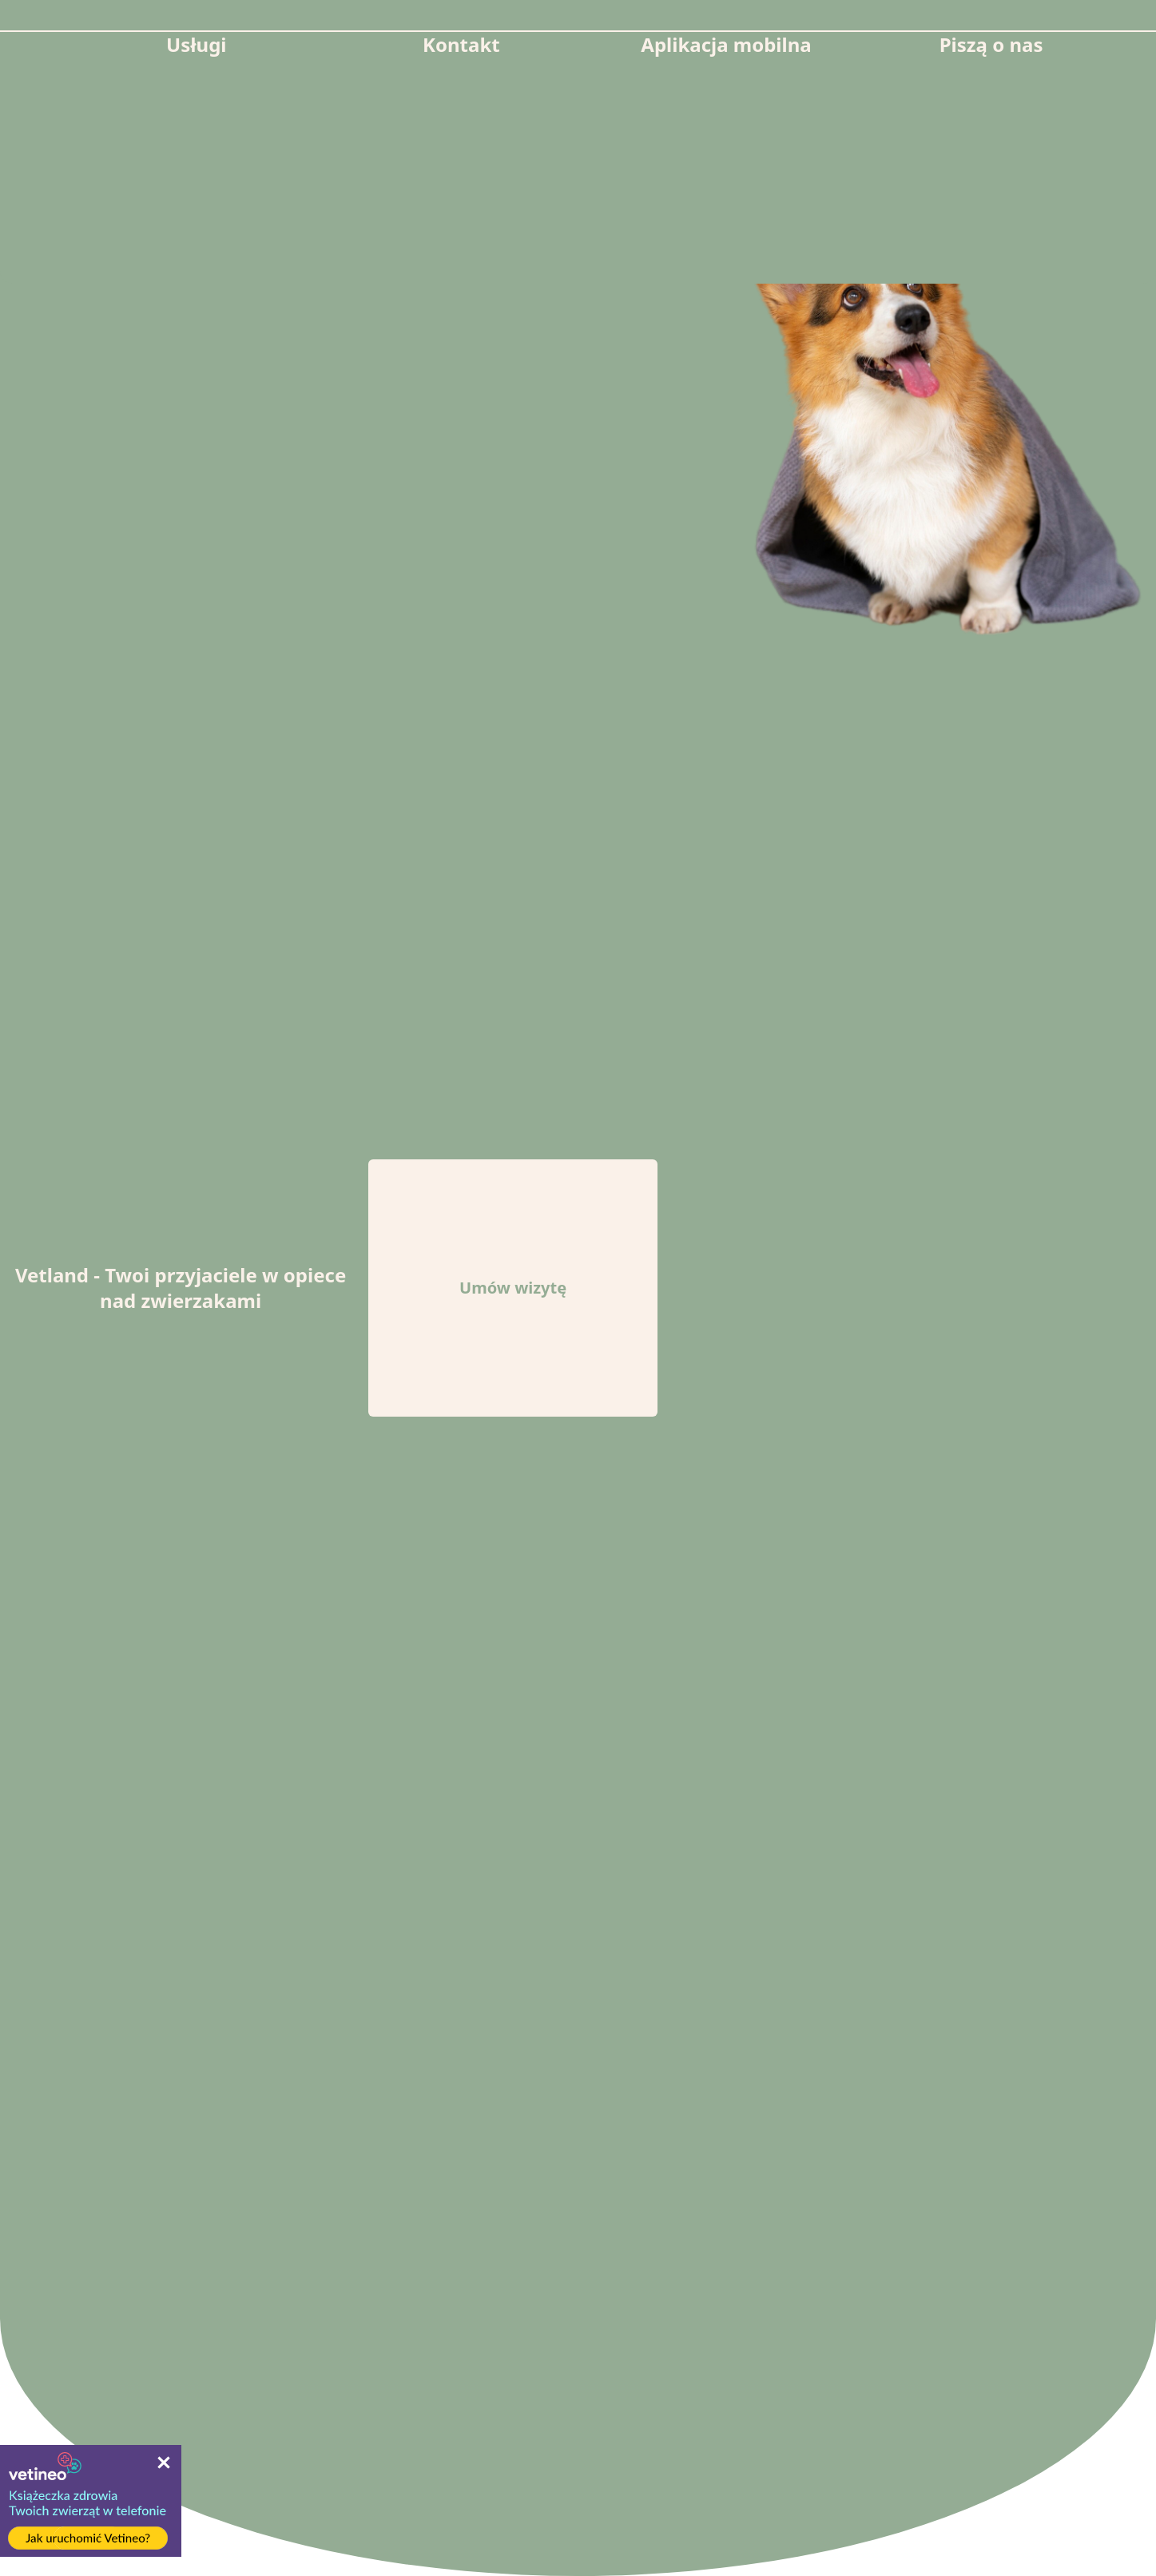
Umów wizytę (512, 1287)
